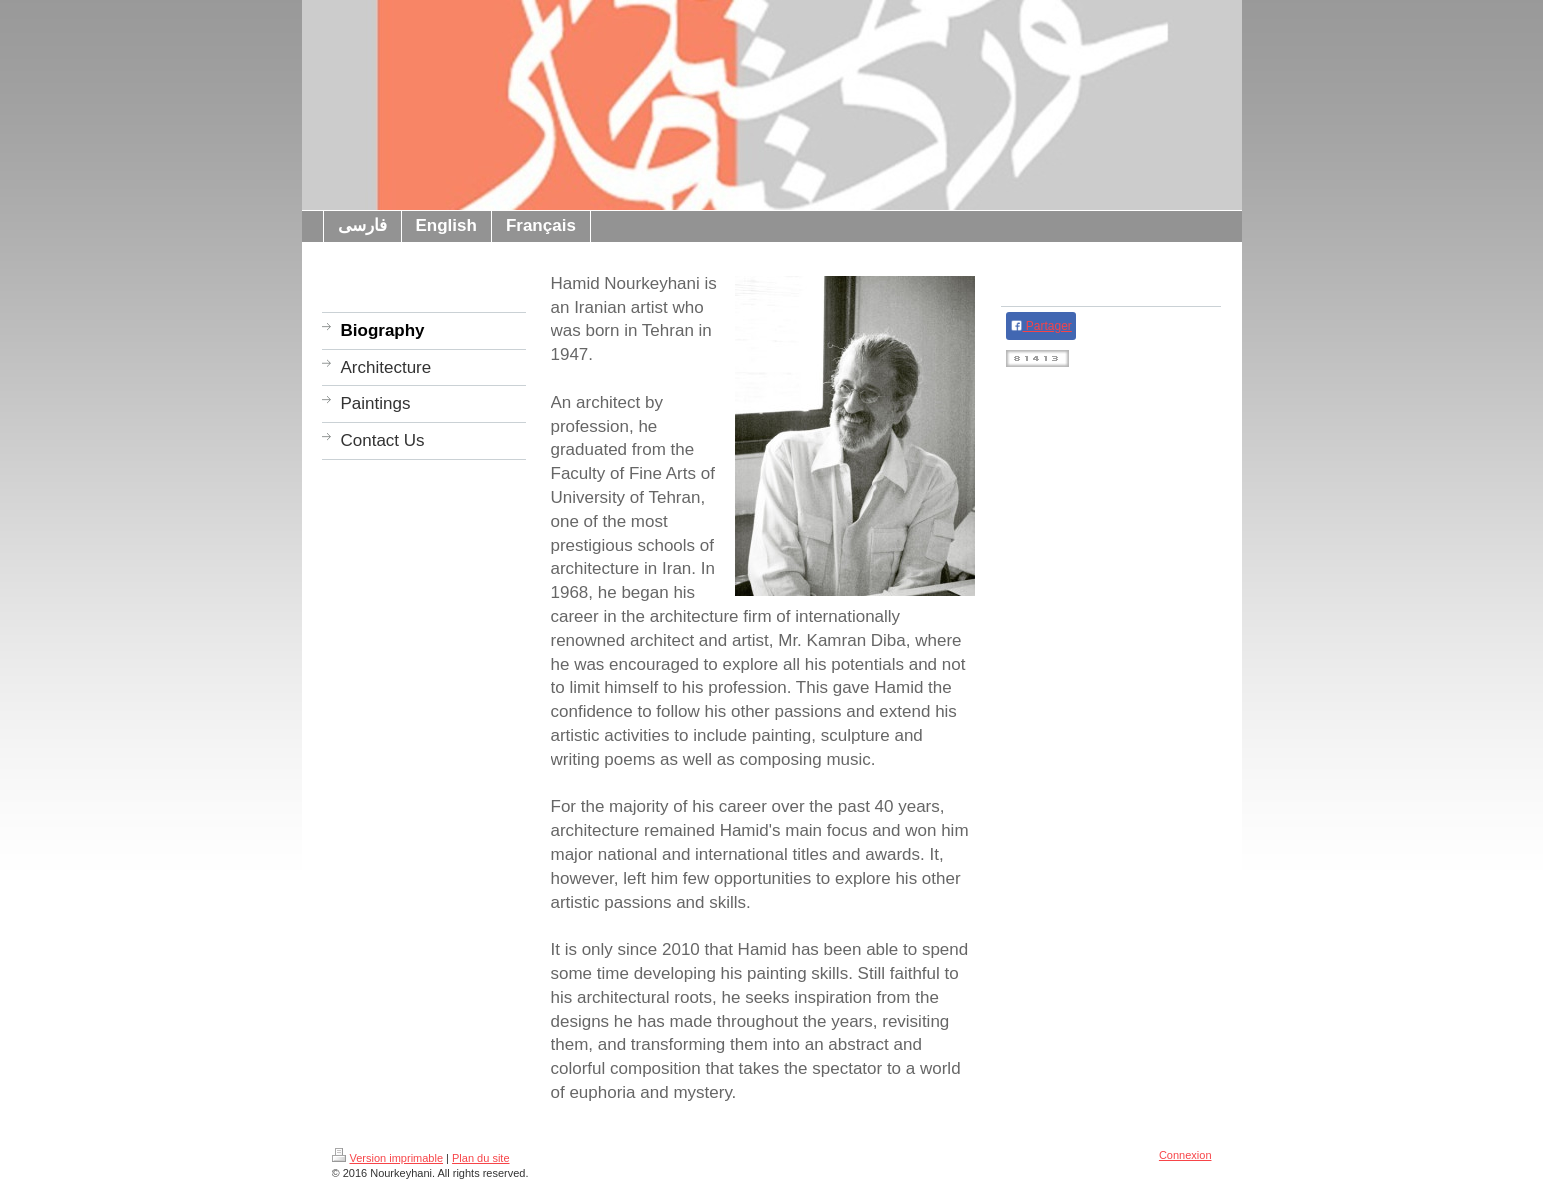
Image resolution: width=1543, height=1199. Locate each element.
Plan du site (480, 1158)
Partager (1041, 326)
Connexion (1185, 1155)
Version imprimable (388, 1158)
